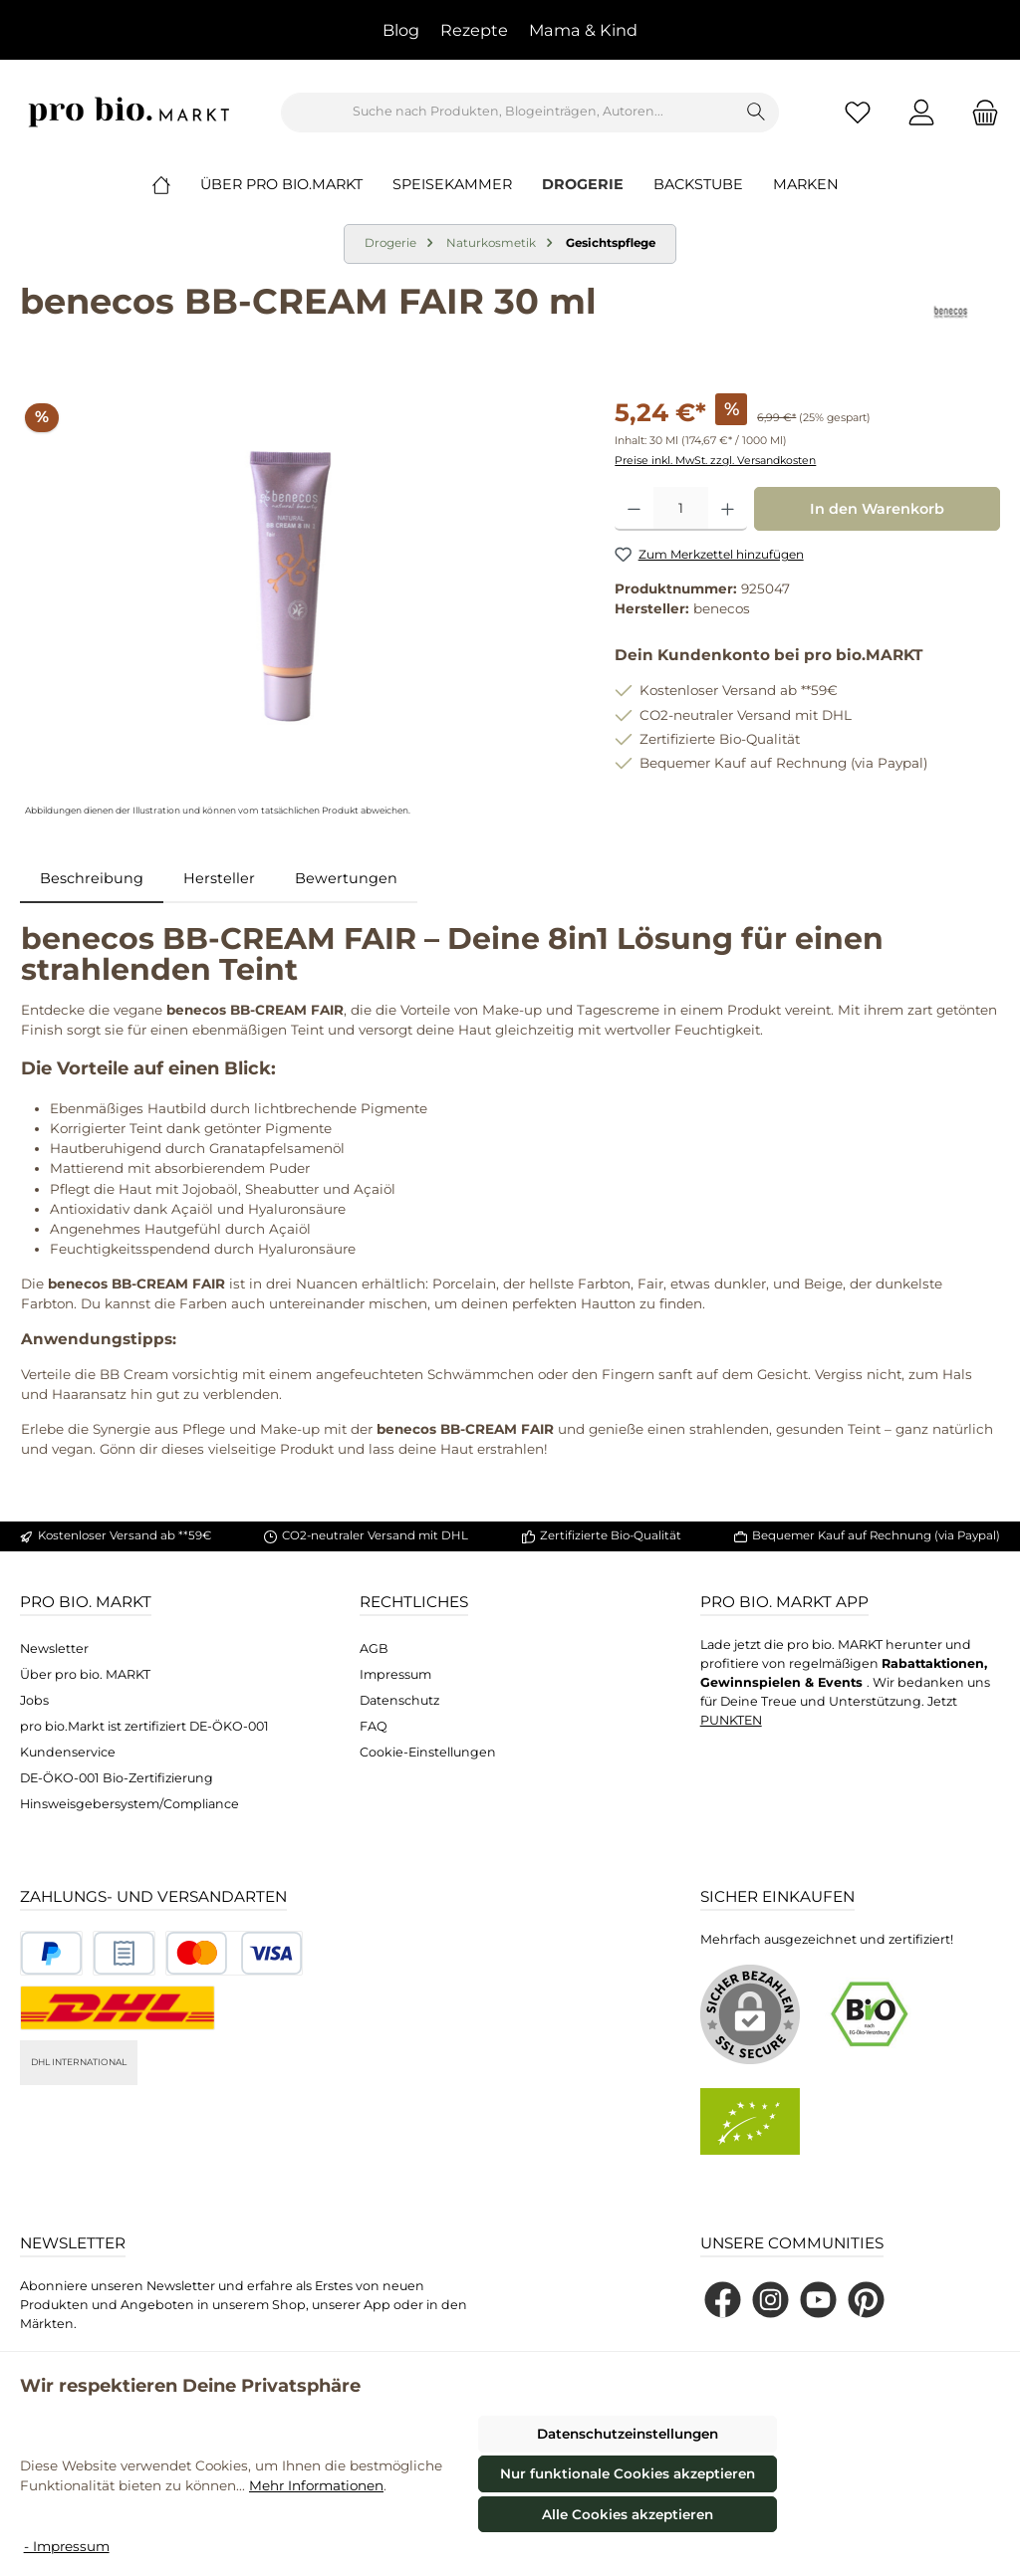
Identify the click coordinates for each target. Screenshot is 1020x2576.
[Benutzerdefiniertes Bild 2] (124, 1953)
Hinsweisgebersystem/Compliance (129, 1803)
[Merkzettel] (858, 112)
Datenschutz (399, 1700)
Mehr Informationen (316, 2485)
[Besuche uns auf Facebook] (722, 2299)
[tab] (91, 879)
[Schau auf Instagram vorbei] (770, 2299)
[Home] (176, 184)
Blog (400, 30)
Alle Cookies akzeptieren (627, 2514)
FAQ (373, 1726)
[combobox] (508, 112)
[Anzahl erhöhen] (727, 509)
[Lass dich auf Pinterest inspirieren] (866, 2299)
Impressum (395, 1674)
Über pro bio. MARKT (85, 1674)
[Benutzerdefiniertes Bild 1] (51, 1953)
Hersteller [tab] (219, 878)
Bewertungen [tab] (346, 878)
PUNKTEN (731, 1720)
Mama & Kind (583, 30)
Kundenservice (68, 1752)
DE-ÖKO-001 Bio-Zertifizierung (116, 1777)
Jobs (34, 1700)
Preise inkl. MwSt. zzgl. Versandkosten (715, 460)
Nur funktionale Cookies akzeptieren (627, 2473)
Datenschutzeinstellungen (627, 2434)
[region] (297, 607)
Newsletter (54, 1648)
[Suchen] (756, 112)
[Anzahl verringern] (634, 509)
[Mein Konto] (921, 112)
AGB (374, 1648)
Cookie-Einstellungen (428, 1752)
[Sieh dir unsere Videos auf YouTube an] (818, 2299)
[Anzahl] (680, 509)
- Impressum (67, 2546)
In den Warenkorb (877, 509)
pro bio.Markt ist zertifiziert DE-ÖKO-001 (144, 1726)
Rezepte (474, 30)
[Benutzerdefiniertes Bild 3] (234, 1953)
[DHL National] (117, 2008)
